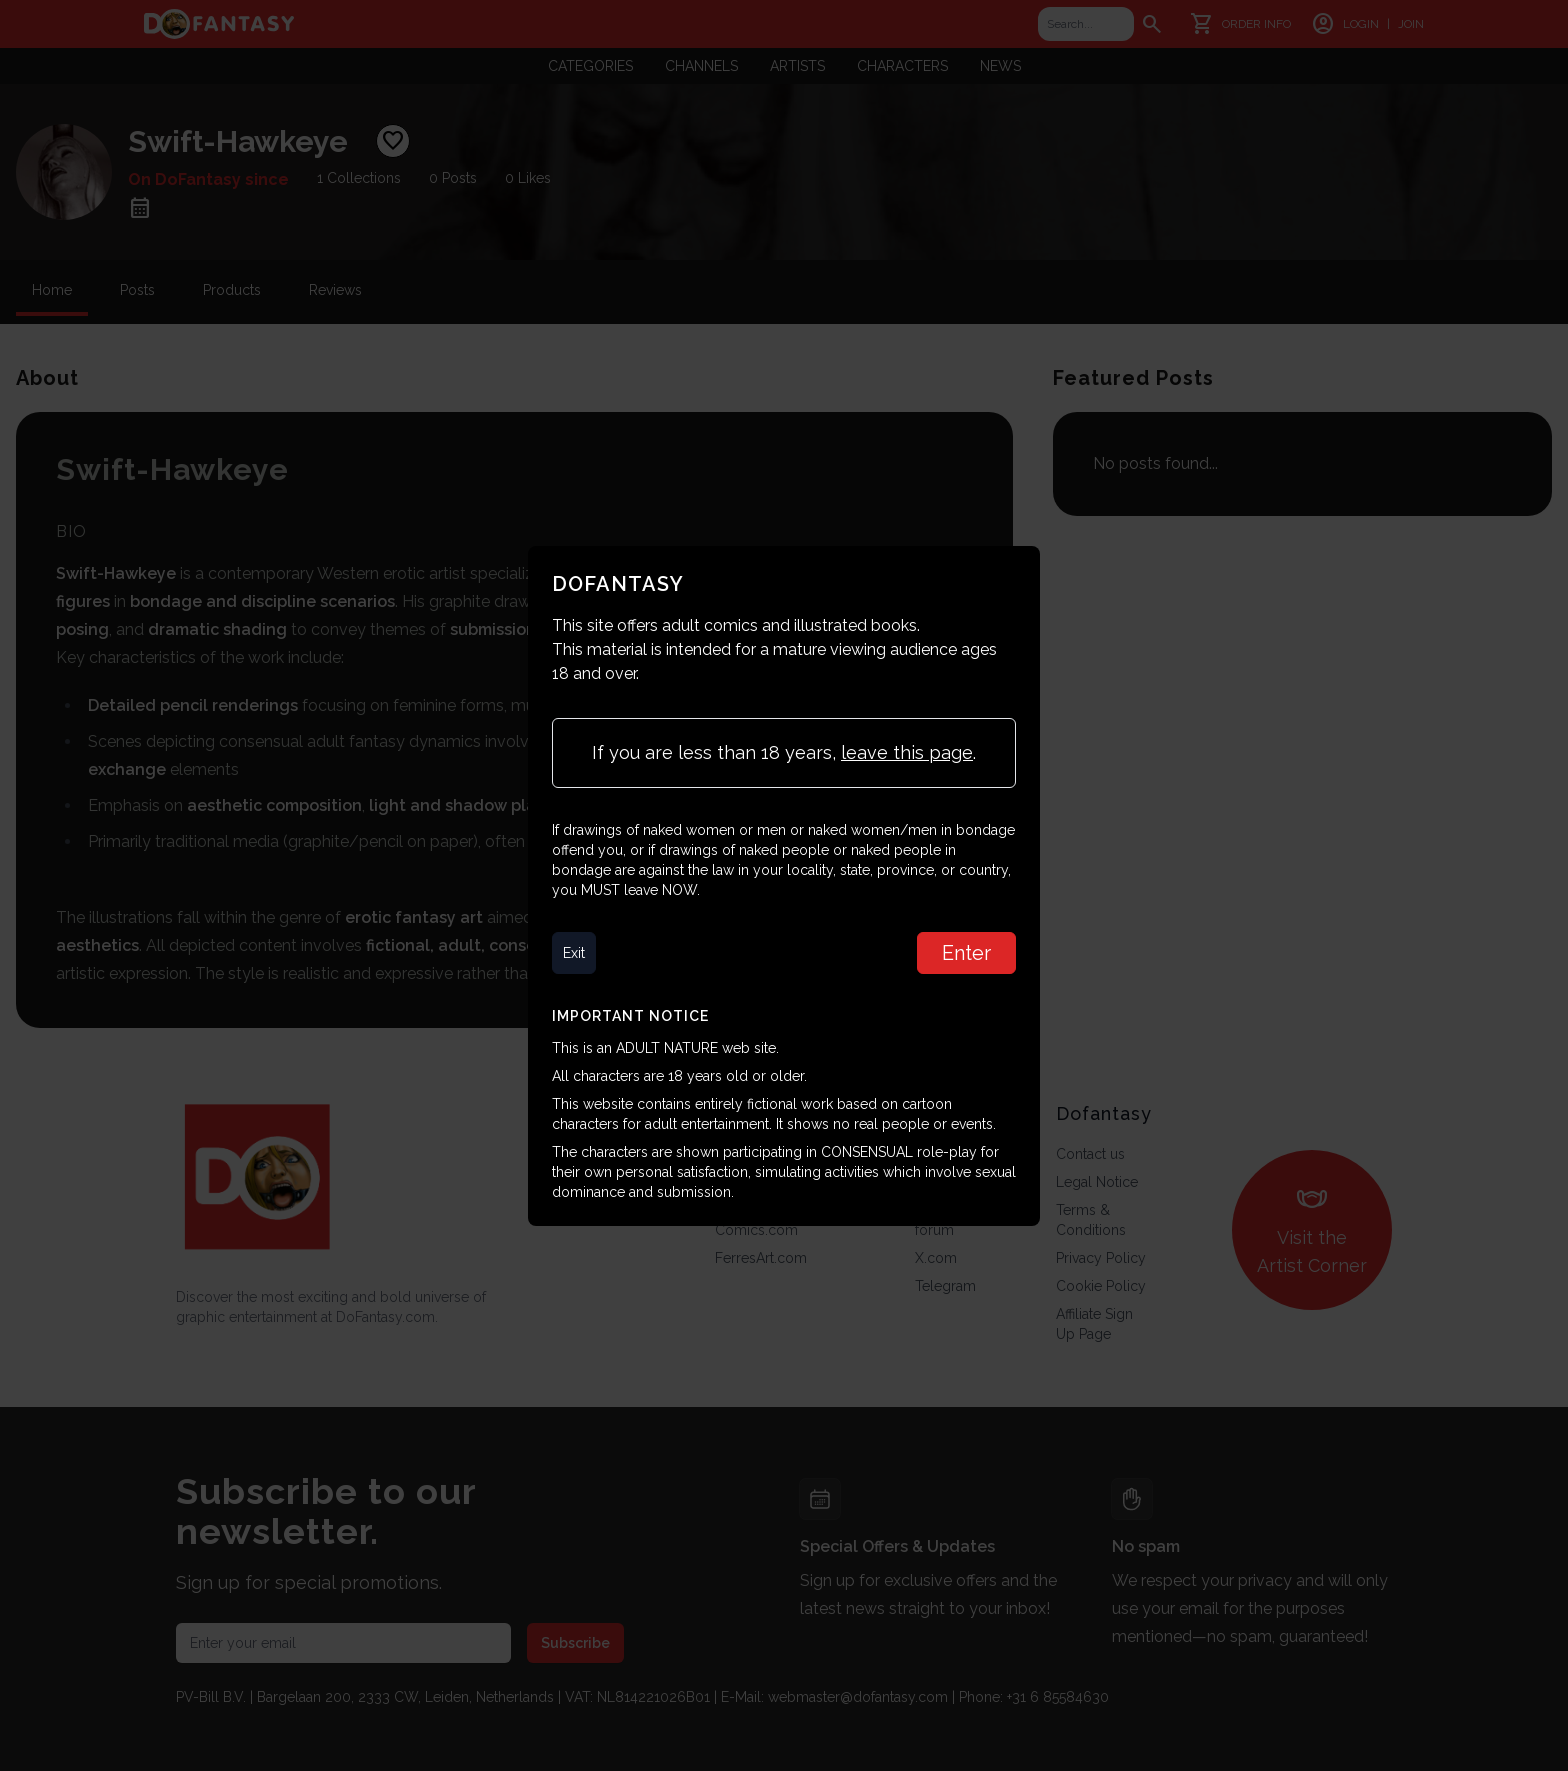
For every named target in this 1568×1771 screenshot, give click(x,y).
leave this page (907, 752)
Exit (574, 953)
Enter (966, 953)
